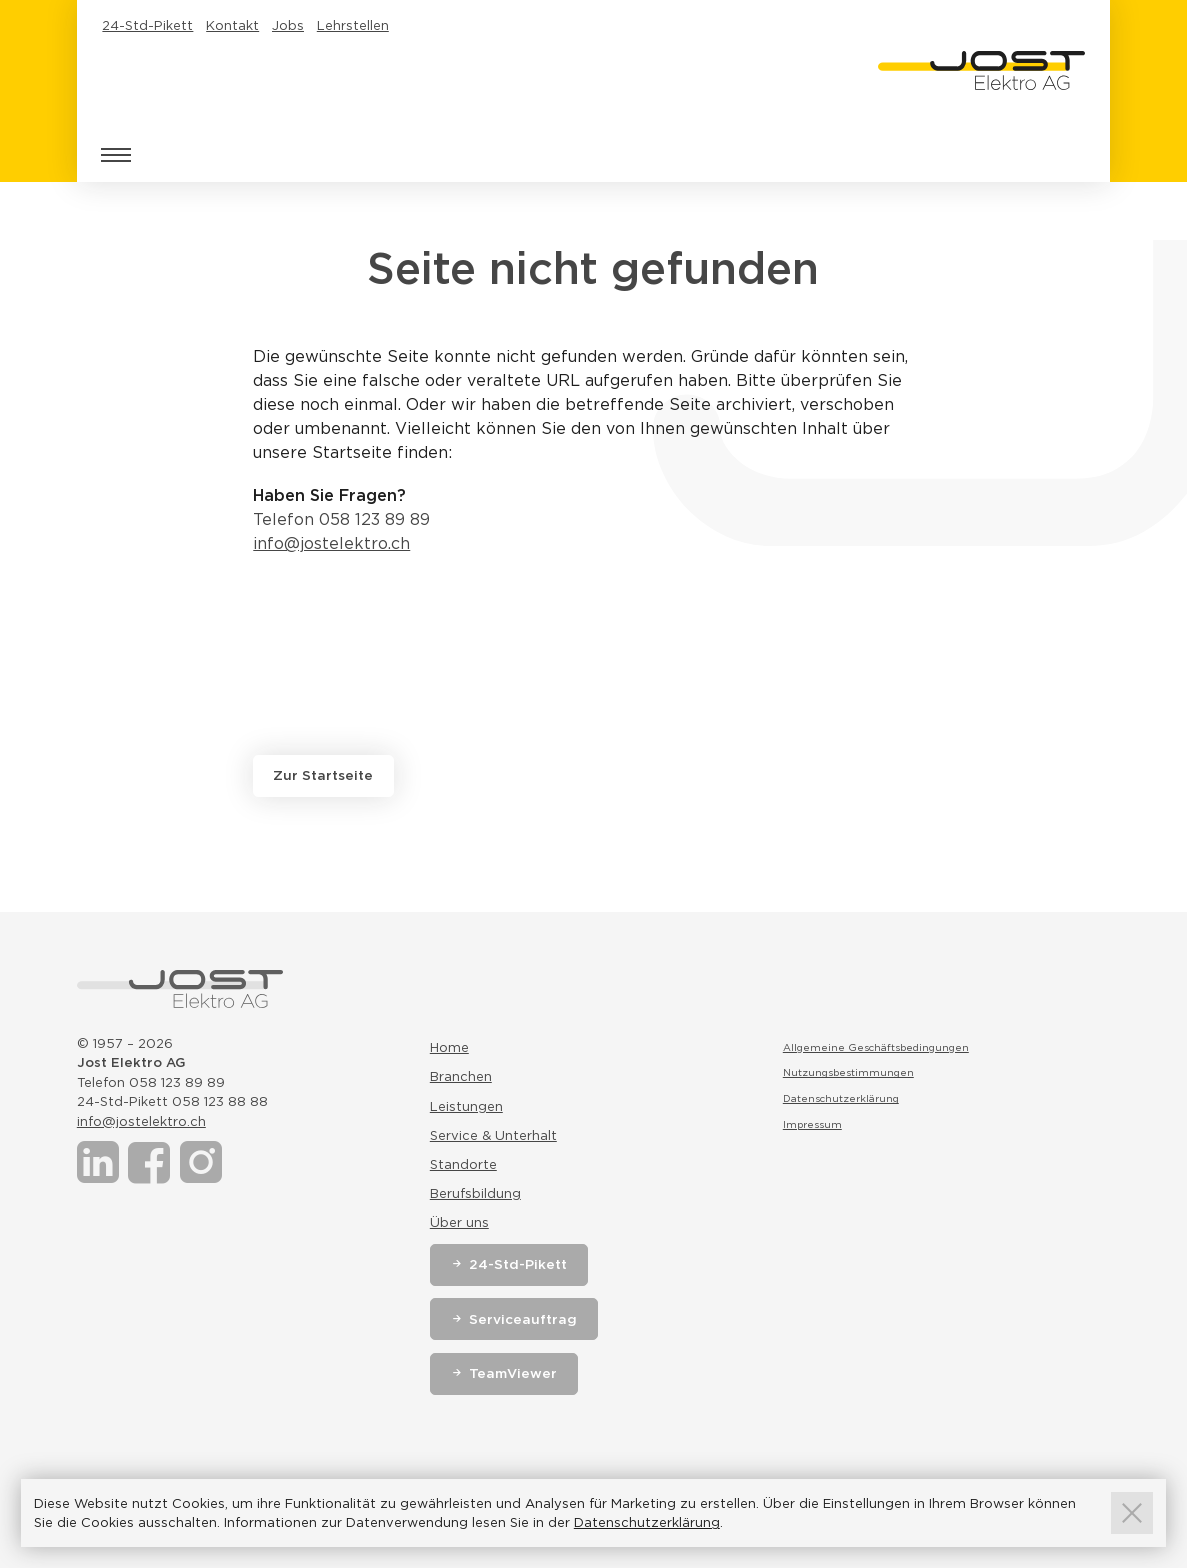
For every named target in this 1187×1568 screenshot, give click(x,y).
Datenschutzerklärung (841, 1098)
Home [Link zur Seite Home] (449, 1047)
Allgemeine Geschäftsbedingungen (876, 1047)
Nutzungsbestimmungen (848, 1072)
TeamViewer (513, 1373)
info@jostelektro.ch (331, 543)
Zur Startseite (323, 775)
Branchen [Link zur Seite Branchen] (461, 1076)
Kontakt (232, 25)
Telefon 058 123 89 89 (341, 519)
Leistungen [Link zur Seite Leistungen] (466, 1106)
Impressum (812, 1124)
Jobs (288, 25)
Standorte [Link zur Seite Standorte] (463, 1164)
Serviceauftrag (523, 1319)
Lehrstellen (353, 25)
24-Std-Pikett (147, 25)
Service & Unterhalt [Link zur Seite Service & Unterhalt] (493, 1135)
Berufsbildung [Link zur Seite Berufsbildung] (475, 1193)
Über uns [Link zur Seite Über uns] (459, 1222)
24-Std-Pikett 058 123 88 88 (172, 1101)
